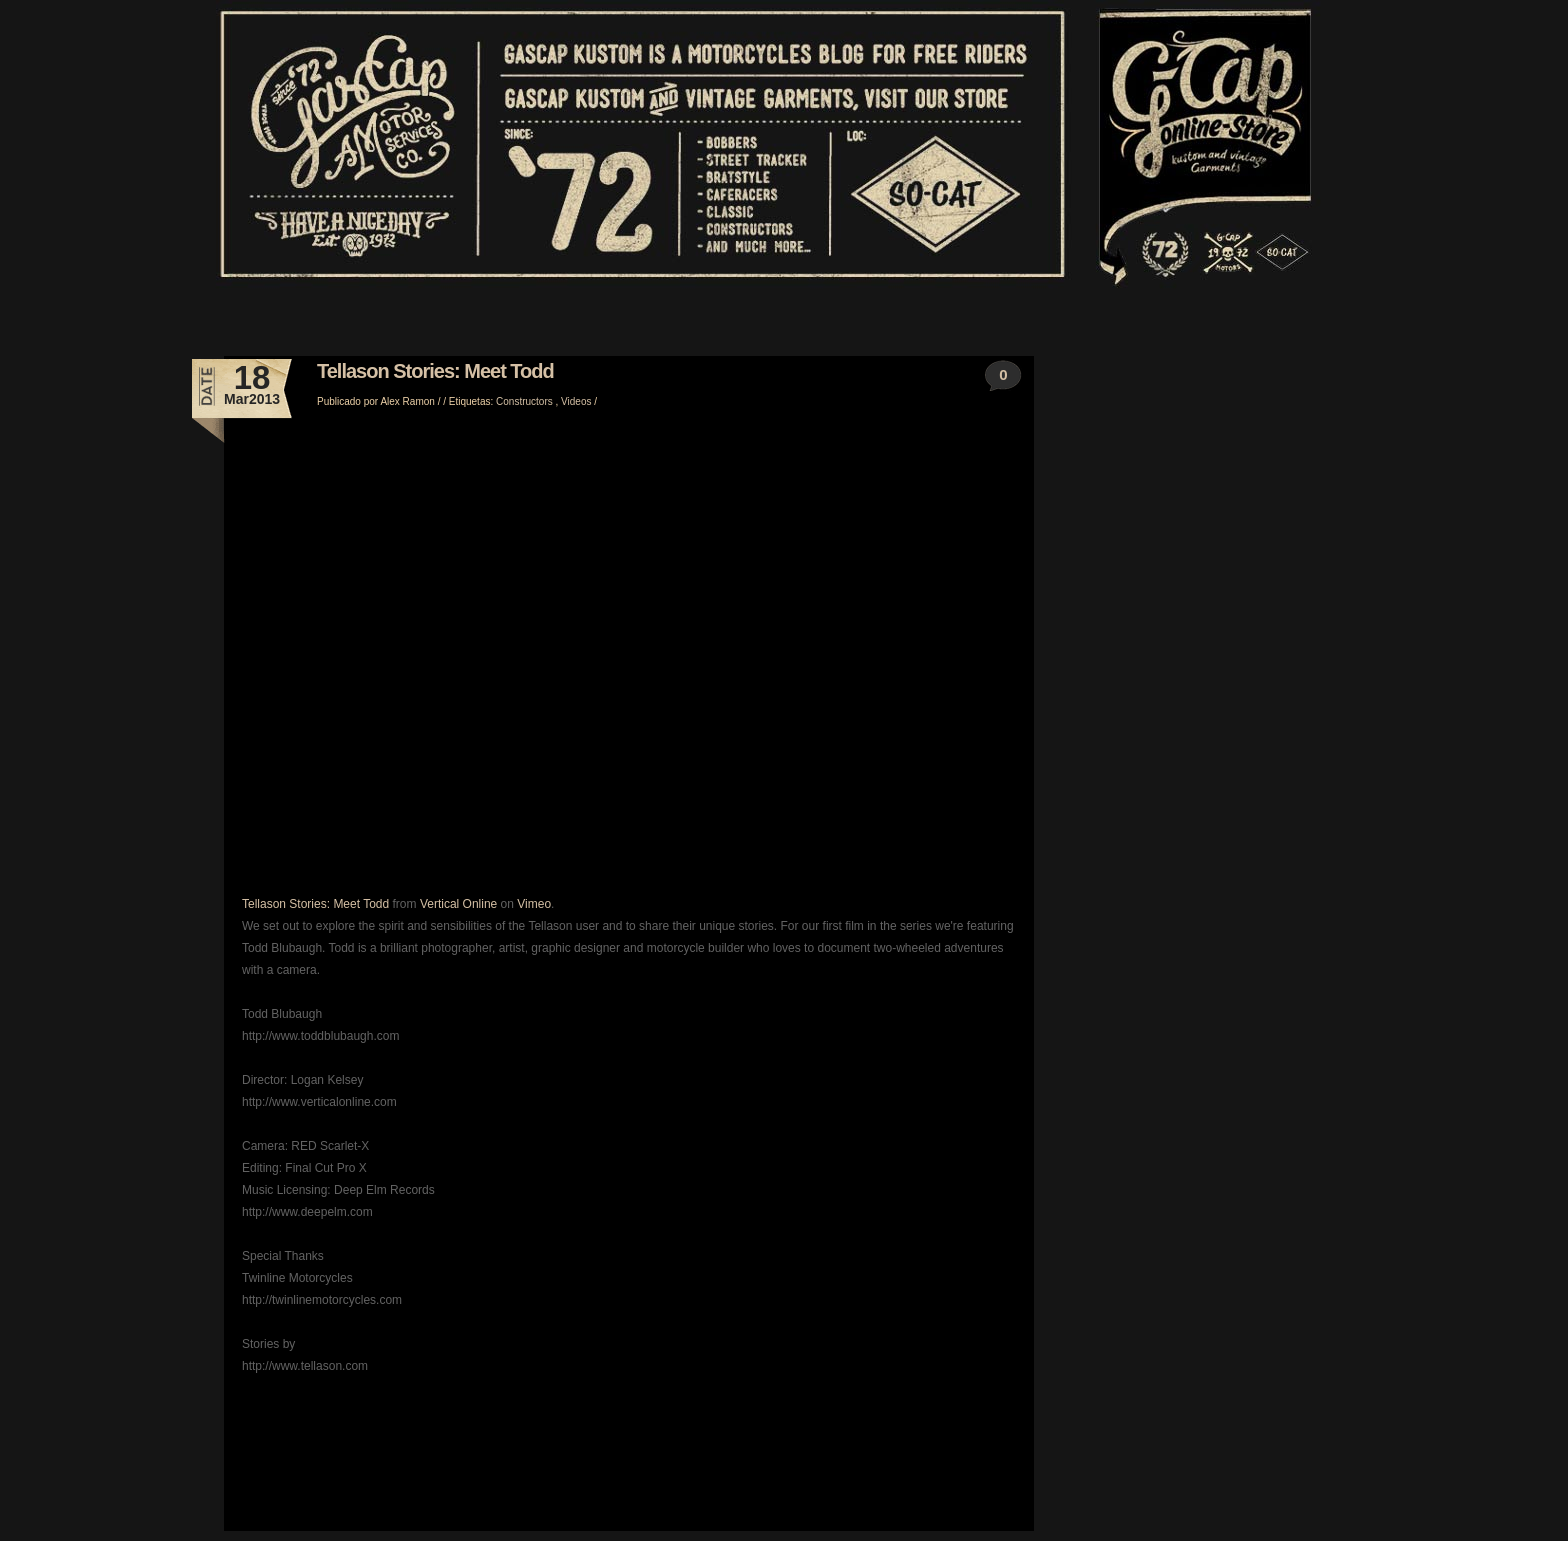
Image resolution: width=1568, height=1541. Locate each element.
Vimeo (534, 904)
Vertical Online (458, 904)
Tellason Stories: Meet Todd (435, 371)
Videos (577, 401)
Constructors (525, 401)
